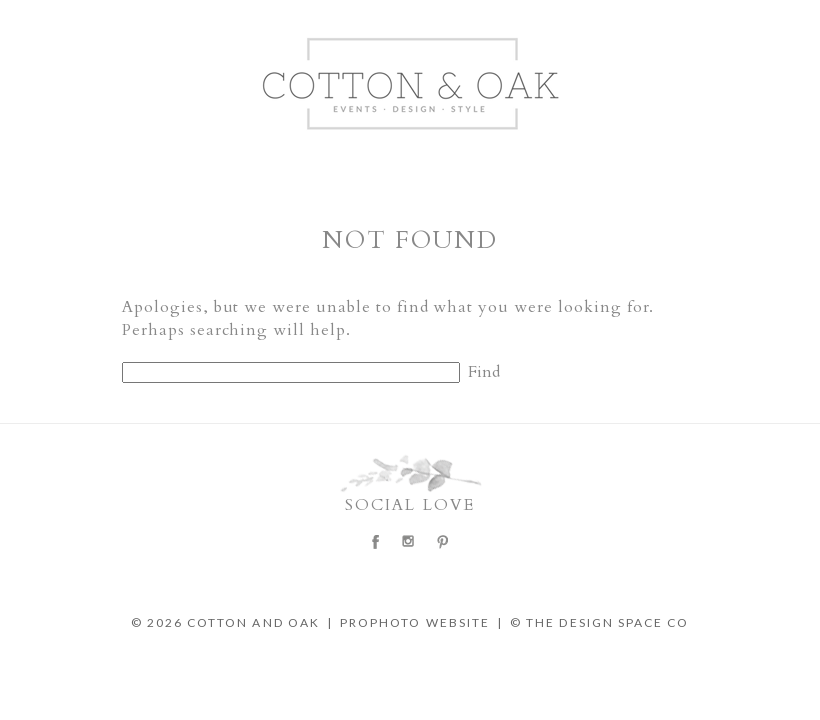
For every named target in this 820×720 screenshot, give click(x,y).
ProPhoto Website (415, 622)
